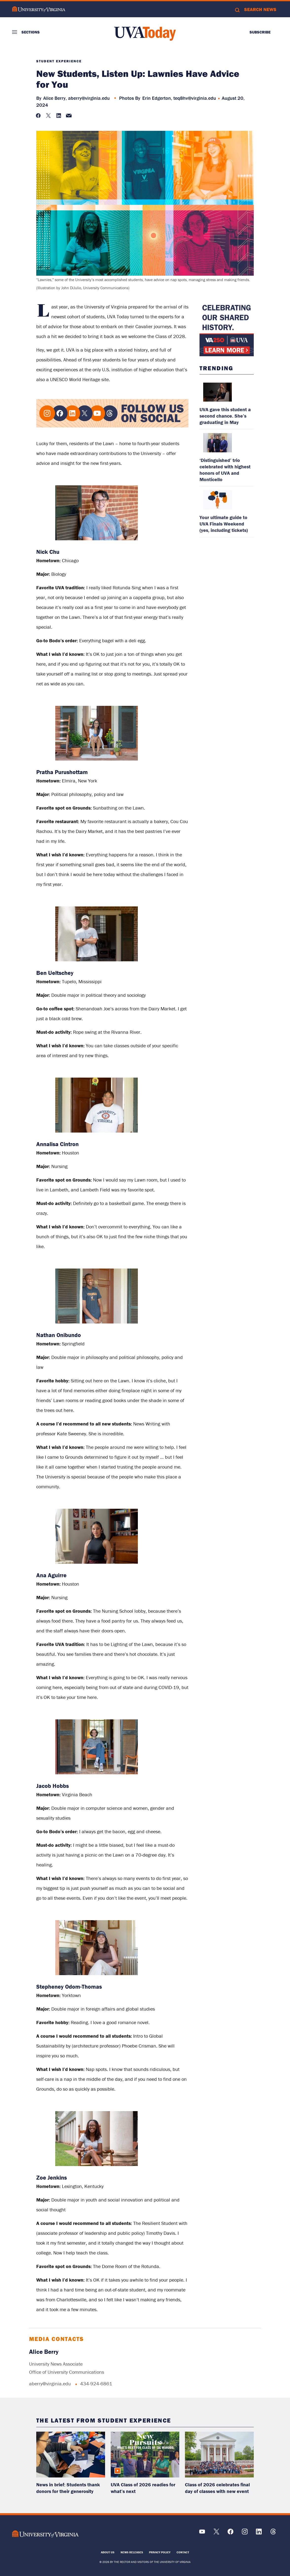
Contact (183, 2552)
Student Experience (59, 61)
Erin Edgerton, (157, 98)
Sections (30, 32)
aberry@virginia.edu (89, 98)
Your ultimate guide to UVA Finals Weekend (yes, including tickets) (223, 523)
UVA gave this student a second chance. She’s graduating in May (225, 415)
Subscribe (260, 32)
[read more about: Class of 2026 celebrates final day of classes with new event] (219, 2454)
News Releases (132, 2552)
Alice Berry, (55, 98)
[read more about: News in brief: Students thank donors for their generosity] (70, 2454)
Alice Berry (43, 2352)
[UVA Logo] (45, 2534)
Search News (260, 9)
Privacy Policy (159, 2552)
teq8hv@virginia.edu (194, 98)
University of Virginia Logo (38, 9)
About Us (107, 2552)
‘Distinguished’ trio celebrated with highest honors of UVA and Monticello (225, 469)
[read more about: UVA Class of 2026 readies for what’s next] (145, 2454)
